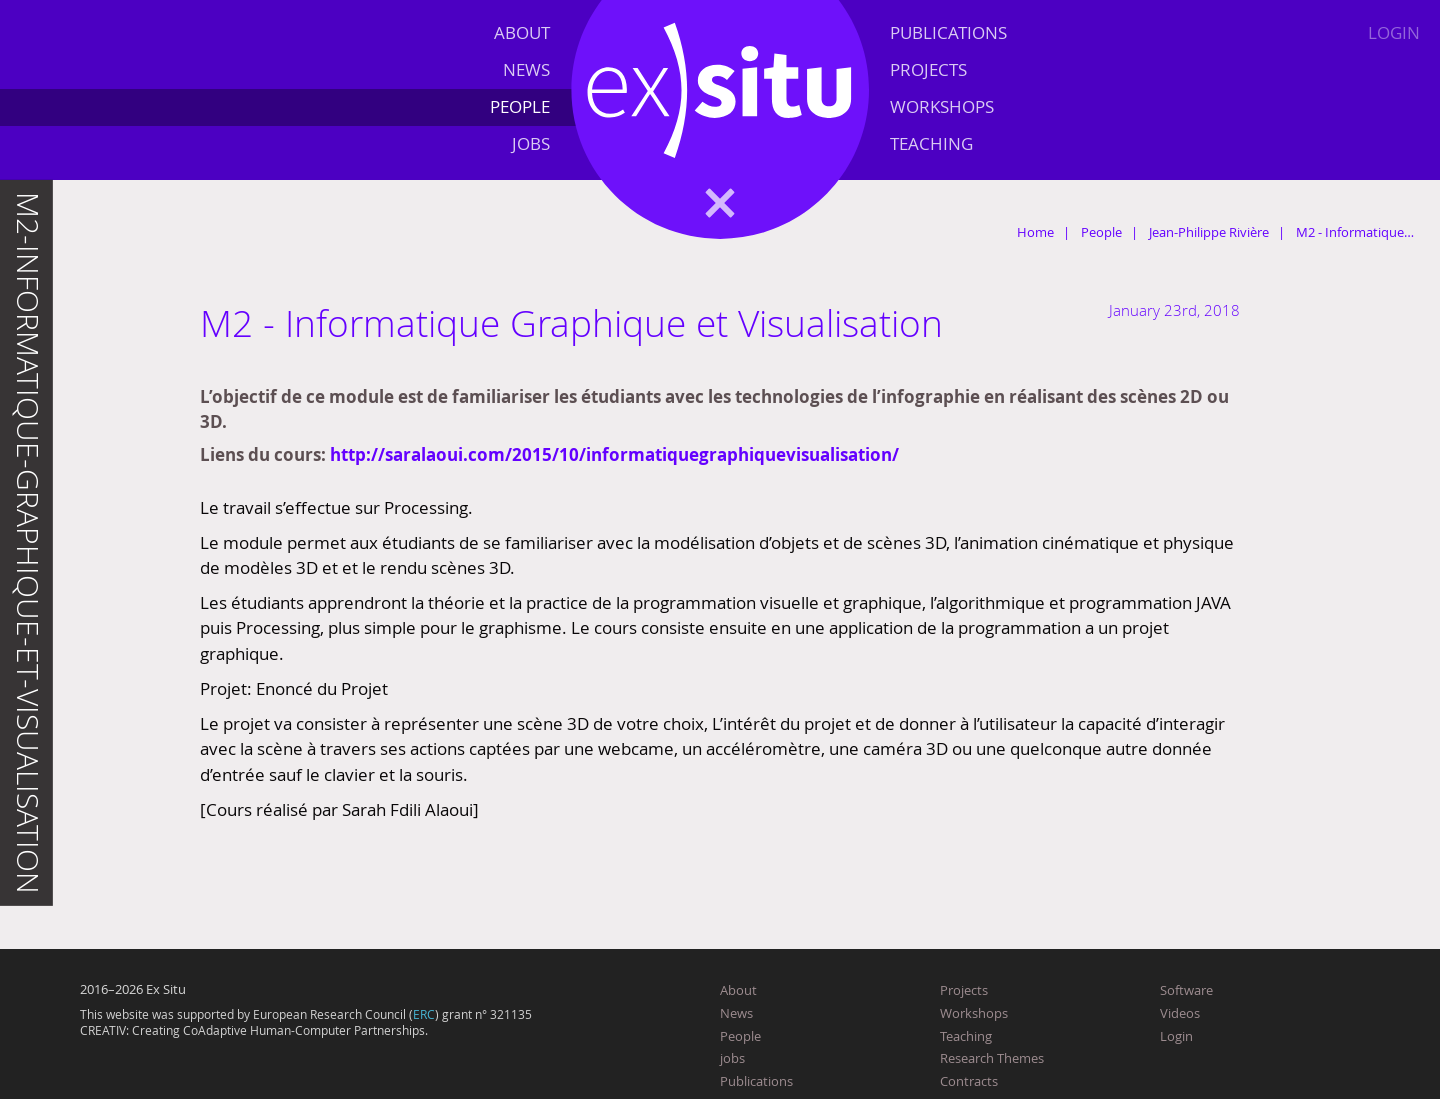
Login (1394, 32)
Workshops (942, 106)
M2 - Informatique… (1355, 232)
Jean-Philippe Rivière (1209, 232)
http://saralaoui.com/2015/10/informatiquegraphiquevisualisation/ (614, 454)
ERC (424, 1014)
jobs (531, 143)
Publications (948, 32)
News (526, 69)
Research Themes (992, 1058)
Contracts (969, 1081)
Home (1035, 232)
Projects (928, 69)
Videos (1180, 1013)
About (522, 32)
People (520, 106)
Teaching (931, 143)
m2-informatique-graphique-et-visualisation (28, 543)
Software (1186, 990)
